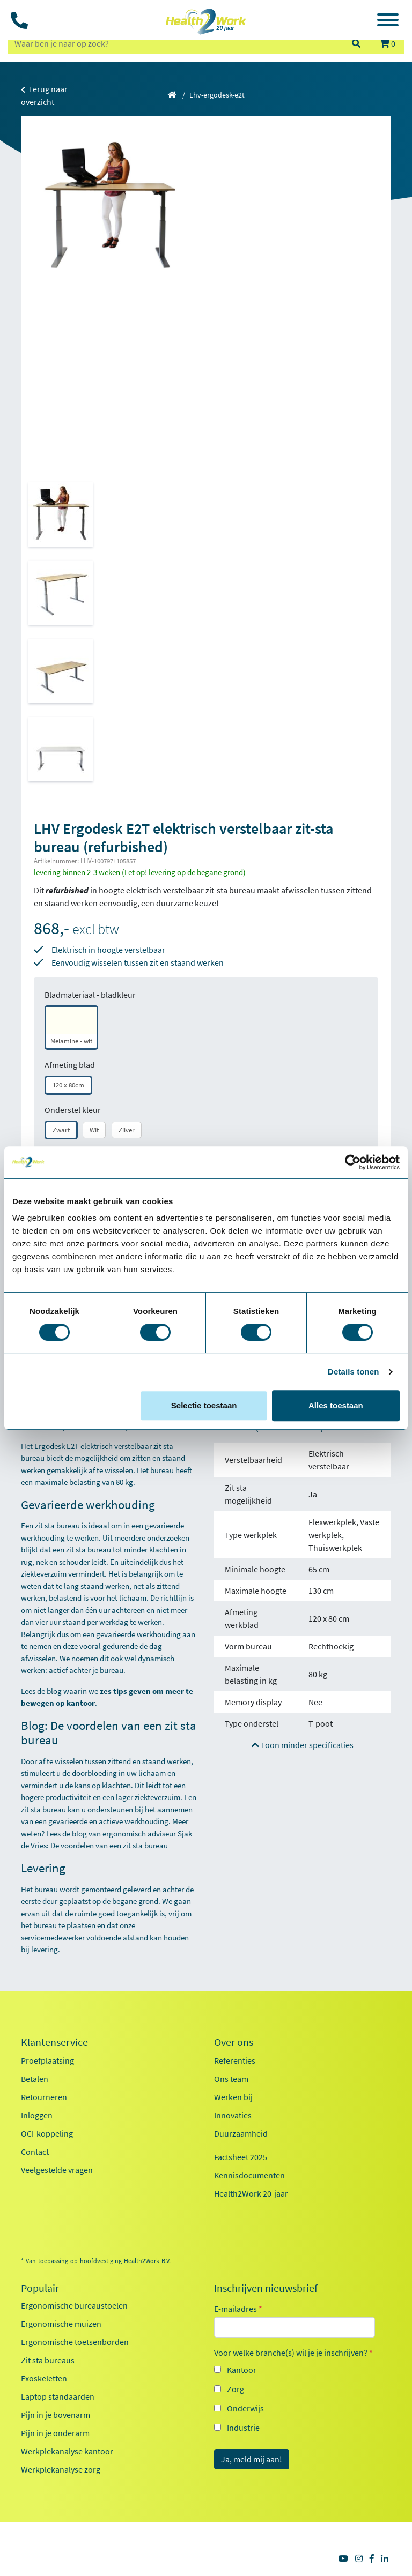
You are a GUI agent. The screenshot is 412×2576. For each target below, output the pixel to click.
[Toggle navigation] (388, 21)
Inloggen (37, 2115)
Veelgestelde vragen (57, 2169)
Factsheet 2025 (240, 2157)
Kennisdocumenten (249, 2175)
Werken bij (233, 2097)
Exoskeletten (44, 2378)
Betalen (34, 2078)
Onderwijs (245, 2408)
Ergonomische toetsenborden (75, 2341)
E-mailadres (238, 2308)
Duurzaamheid (241, 2133)
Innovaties (233, 2115)
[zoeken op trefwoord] (175, 43)
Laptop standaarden (57, 2396)
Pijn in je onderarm (55, 2433)
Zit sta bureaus (48, 2360)
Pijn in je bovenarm (55, 2414)
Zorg (235, 2389)
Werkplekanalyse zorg (60, 2469)
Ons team (231, 2078)
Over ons (233, 2042)
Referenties (234, 2060)
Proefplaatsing (47, 2060)
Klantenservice (54, 2042)
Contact (35, 2151)
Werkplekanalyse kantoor (67, 2451)
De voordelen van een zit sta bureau (109, 1845)
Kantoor (241, 2369)
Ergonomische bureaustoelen (74, 2305)
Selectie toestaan (204, 1405)
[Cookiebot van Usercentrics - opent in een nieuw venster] (353, 1162)
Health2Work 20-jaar (251, 2193)
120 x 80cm (68, 1084)
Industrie (243, 2427)
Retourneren (44, 2097)
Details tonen (353, 1371)
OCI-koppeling (47, 2133)
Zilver (127, 1129)
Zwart (61, 1129)
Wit (94, 1129)
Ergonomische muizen (61, 2323)
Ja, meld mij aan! (251, 2459)
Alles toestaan (335, 1405)
